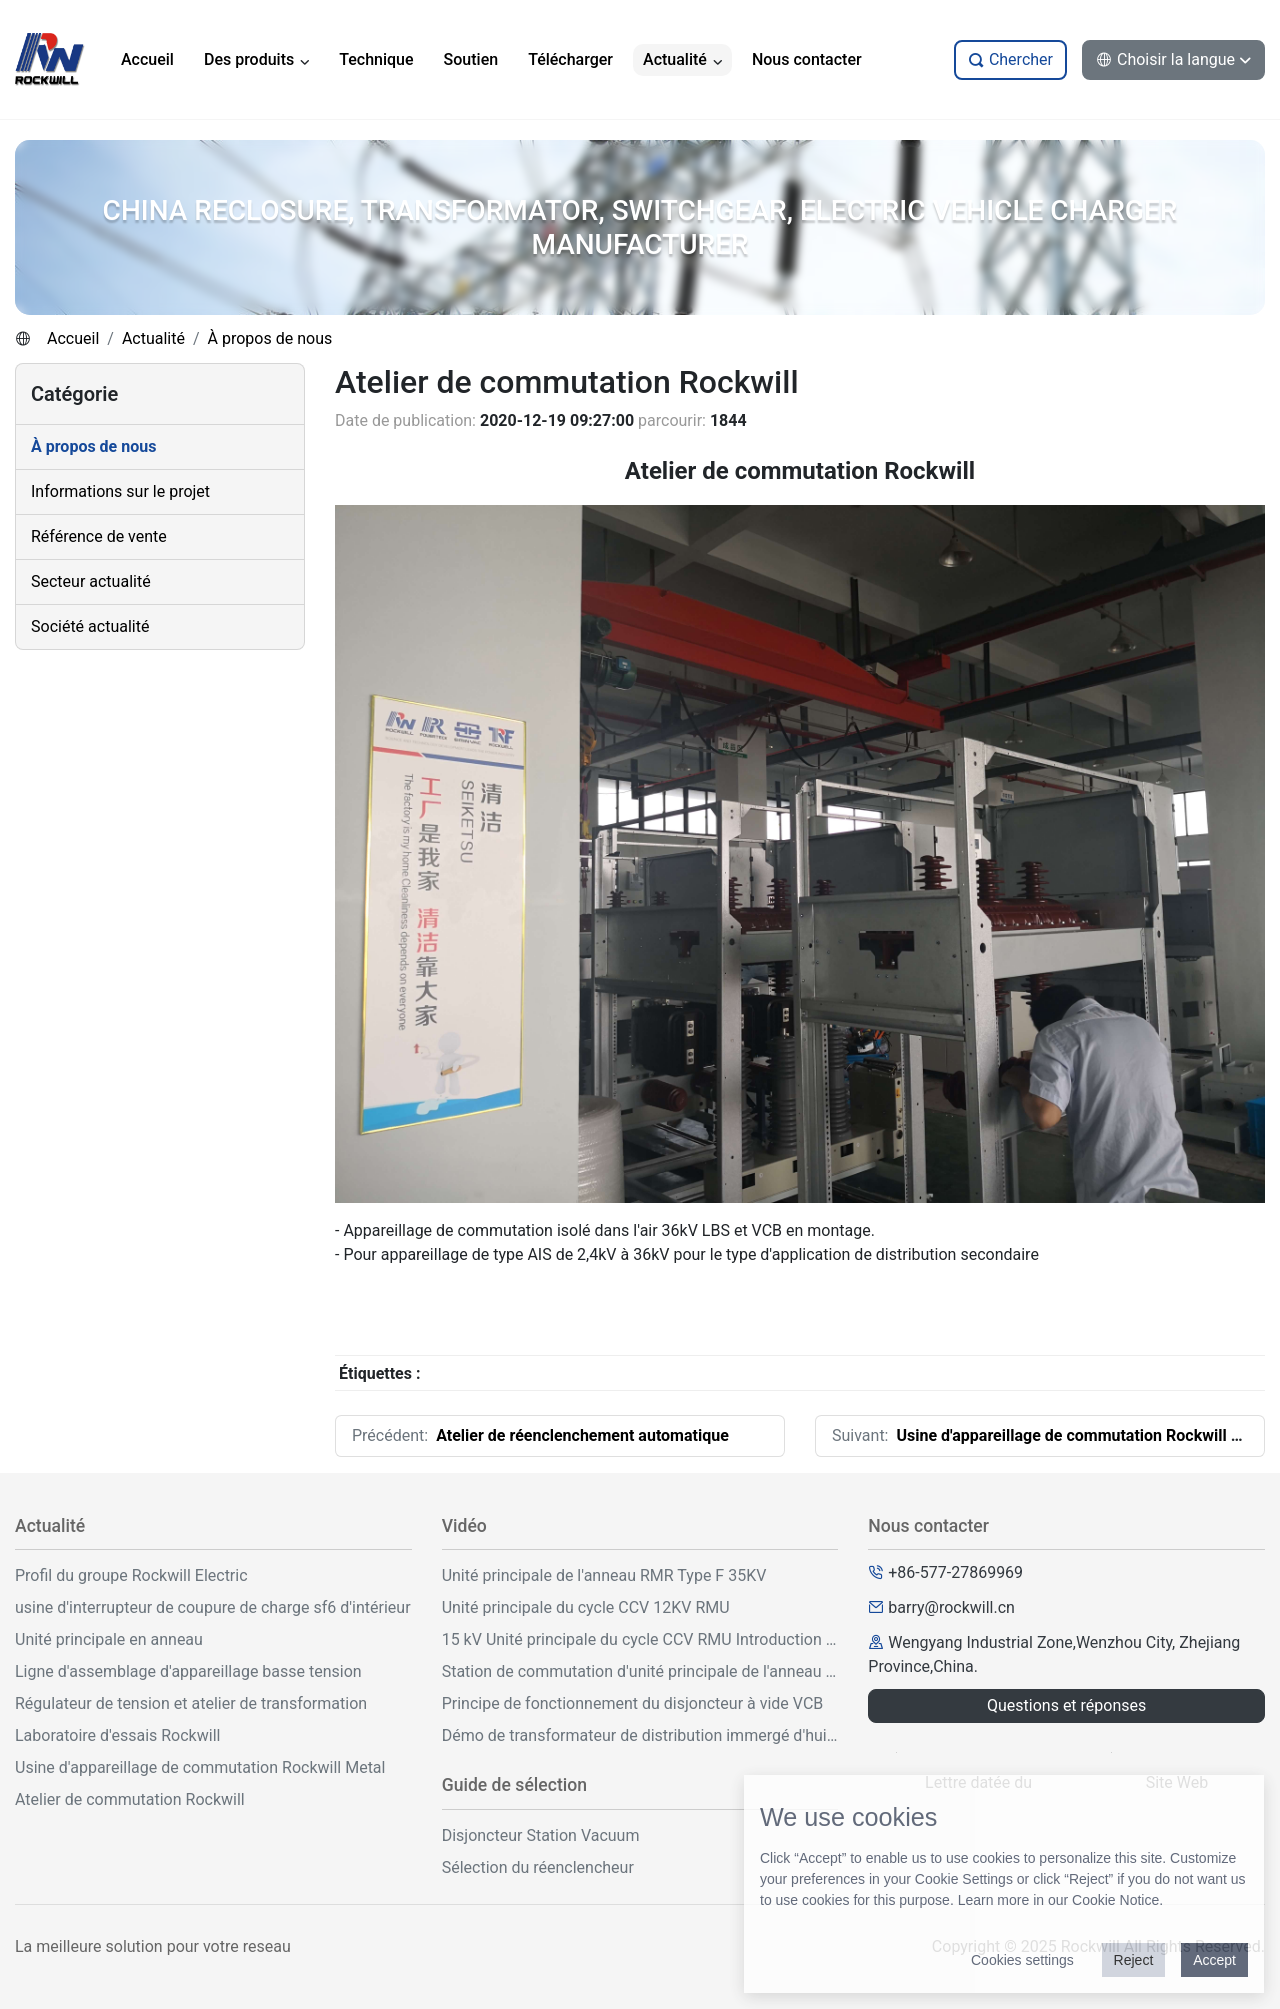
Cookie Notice (1115, 1900)
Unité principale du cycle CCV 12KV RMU (586, 1607)
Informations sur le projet (120, 491)
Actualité (153, 338)
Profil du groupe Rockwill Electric (131, 1575)
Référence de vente (99, 536)
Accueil (73, 338)
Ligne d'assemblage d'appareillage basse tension (188, 1671)
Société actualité (90, 626)
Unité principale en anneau (109, 1639)
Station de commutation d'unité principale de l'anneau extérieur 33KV (640, 1671)
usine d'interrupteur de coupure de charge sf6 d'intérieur (213, 1607)
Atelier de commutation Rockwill (130, 1799)
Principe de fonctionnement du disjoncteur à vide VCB (633, 1703)
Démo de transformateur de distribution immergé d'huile (640, 1735)
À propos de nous (270, 338)
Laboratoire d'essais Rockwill (117, 1735)
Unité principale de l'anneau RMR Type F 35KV (604, 1575)
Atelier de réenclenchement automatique (582, 1435)
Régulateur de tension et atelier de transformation (191, 1703)
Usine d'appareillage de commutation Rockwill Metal (1084, 1435)
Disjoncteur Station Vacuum (541, 1835)
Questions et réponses (1066, 1705)
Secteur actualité (91, 581)
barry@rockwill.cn (951, 1607)
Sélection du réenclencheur (538, 1867)
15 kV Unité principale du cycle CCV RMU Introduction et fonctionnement (640, 1639)
